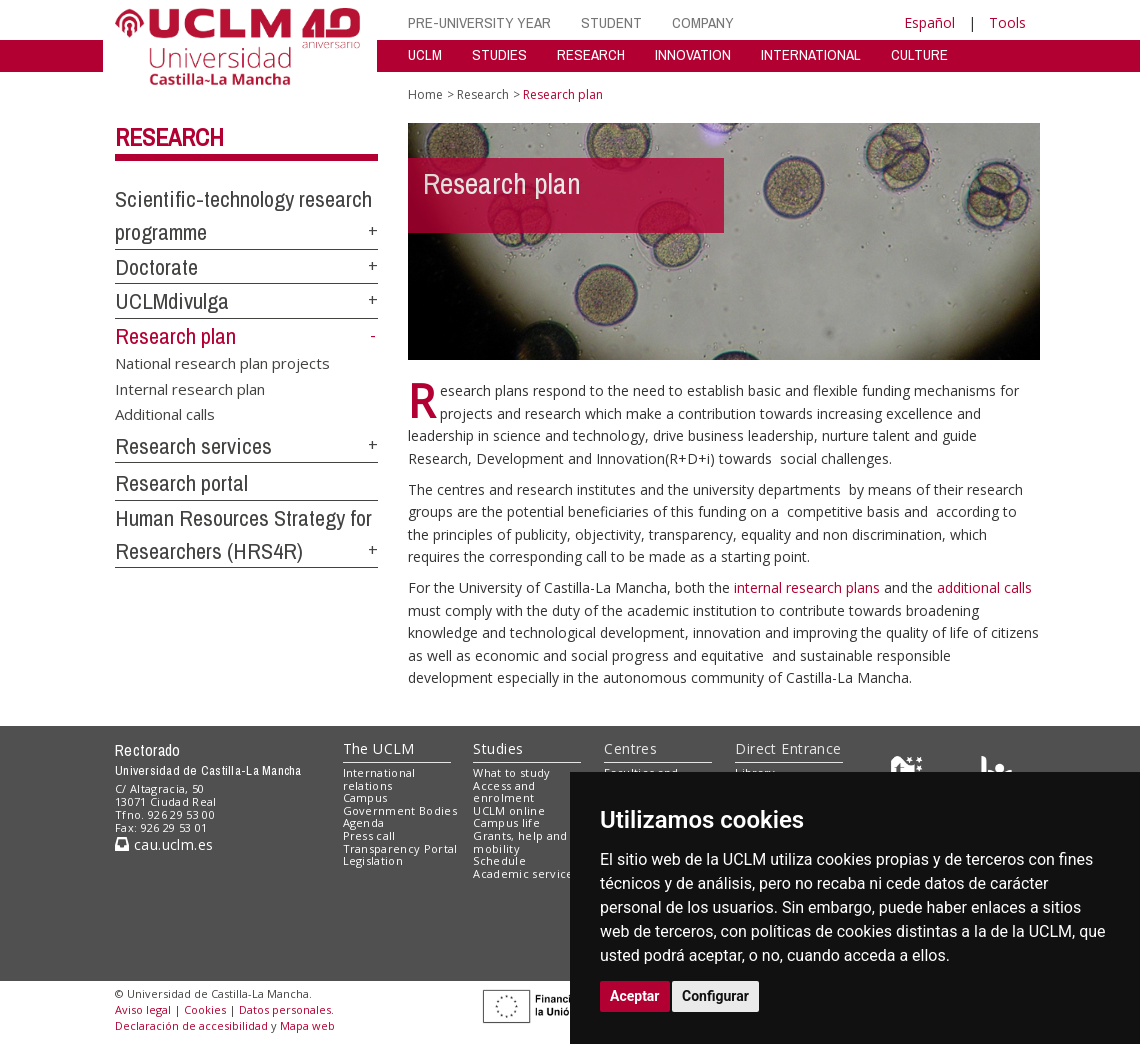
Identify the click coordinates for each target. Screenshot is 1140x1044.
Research (169, 137)
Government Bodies (400, 810)
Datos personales (285, 1009)
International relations (379, 779)
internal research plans (809, 587)
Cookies (205, 1009)
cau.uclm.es (164, 844)
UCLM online (509, 810)
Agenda (364, 822)
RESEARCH (591, 54)
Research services (193, 446)
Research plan (175, 336)
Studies (498, 748)
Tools (1007, 22)
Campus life (506, 822)
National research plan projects (222, 363)
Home (425, 94)
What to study (511, 772)
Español (929, 22)
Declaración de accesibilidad (191, 1025)
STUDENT (611, 22)
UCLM (425, 54)
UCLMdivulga (172, 301)
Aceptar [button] (635, 996)
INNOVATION (693, 54)
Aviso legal (143, 1009)
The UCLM (379, 748)
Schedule (499, 860)
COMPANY (703, 22)
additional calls (984, 587)
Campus (365, 797)
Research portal (181, 483)
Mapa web (307, 1025)
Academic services (526, 873)
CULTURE (919, 54)
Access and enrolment (504, 792)
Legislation (373, 860)
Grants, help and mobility (520, 842)
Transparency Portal (400, 848)
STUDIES (499, 54)
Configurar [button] (715, 996)
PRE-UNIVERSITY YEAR (479, 22)
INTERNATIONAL (811, 54)
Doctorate (156, 267)
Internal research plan (190, 388)
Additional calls (165, 413)
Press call (369, 835)
